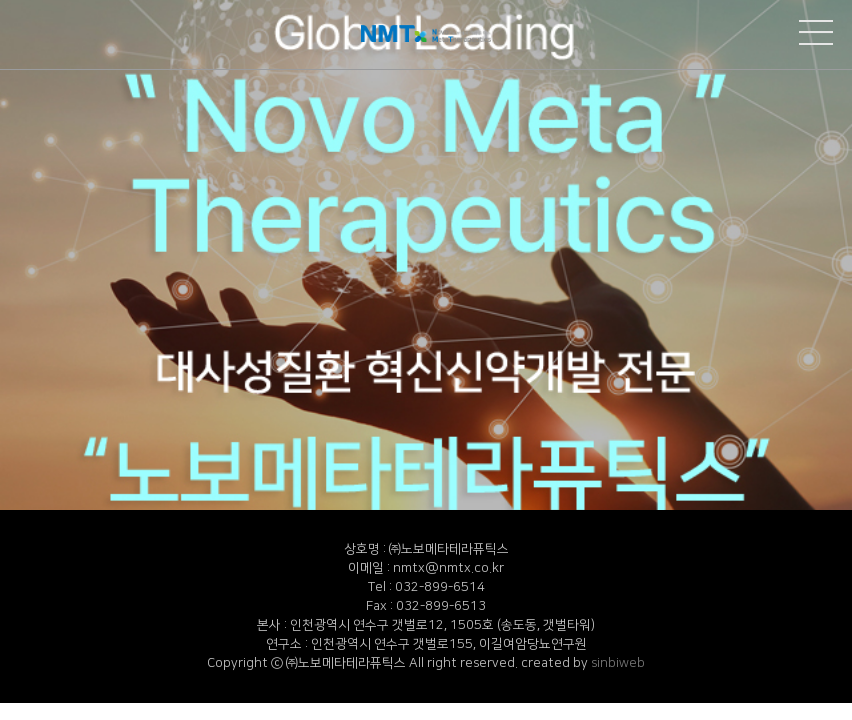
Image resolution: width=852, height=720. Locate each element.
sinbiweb (618, 663)
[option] (426, 255)
